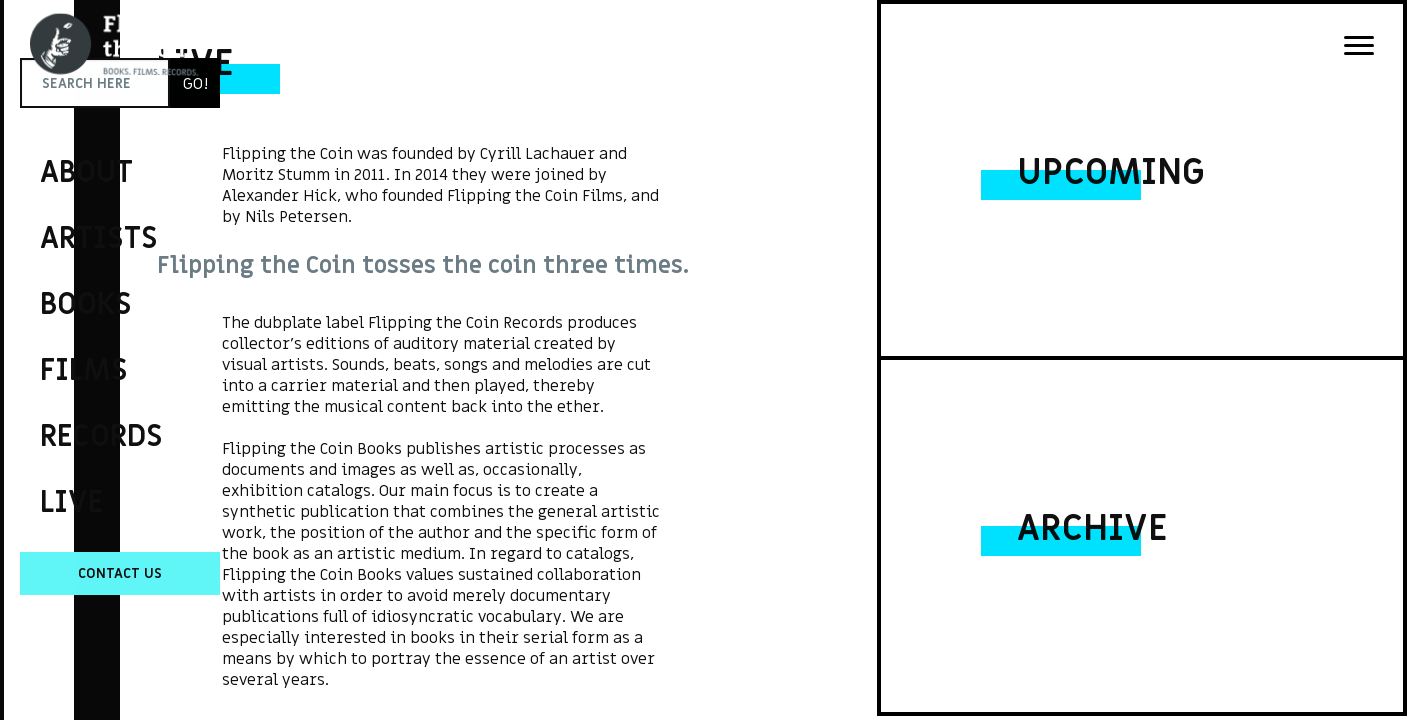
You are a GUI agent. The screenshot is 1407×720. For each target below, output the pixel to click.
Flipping (50, 325)
